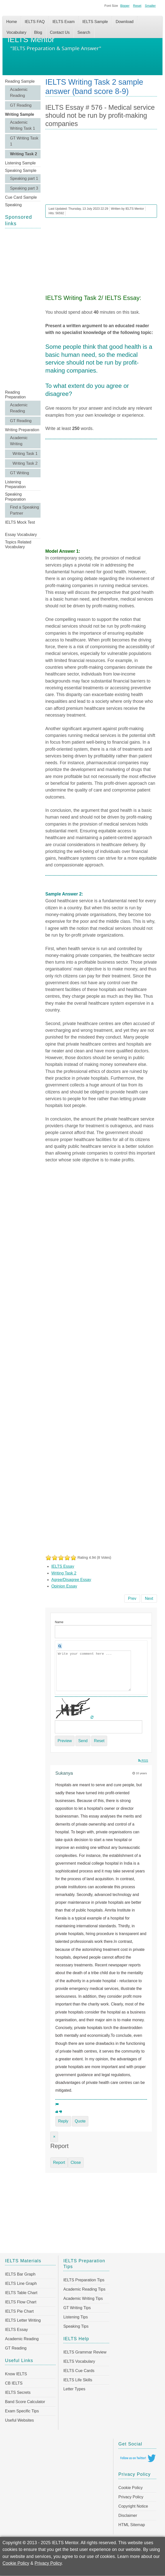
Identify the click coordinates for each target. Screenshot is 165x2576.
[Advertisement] (23, 308)
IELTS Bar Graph (20, 2274)
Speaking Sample (20, 170)
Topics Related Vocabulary (18, 544)
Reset (137, 6)
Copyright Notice (133, 2506)
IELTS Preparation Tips (83, 2280)
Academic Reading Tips (84, 2289)
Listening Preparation (15, 484)
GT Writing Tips (77, 2308)
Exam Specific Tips (22, 2411)
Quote (80, 2121)
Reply (63, 2121)
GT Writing (19, 473)
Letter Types (74, 2389)
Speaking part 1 (24, 178)
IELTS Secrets (18, 2392)
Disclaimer (127, 2515)
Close (76, 2162)
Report (59, 2162)
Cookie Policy (130, 2488)
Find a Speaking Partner (24, 510)
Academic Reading (19, 92)
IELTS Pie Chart (19, 2311)
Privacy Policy (130, 2497)
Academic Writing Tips (83, 2298)
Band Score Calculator (25, 2402)
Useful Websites (19, 2420)
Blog (38, 32)
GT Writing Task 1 (24, 141)
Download (124, 22)
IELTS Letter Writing (23, 2320)
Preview (65, 1741)
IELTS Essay (62, 1566)
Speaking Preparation (15, 496)
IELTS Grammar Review (84, 2352)
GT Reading (21, 105)
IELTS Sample (95, 22)
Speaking (13, 205)
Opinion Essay (64, 1586)
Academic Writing (19, 441)
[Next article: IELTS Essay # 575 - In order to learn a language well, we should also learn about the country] (149, 1599)
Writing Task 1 (25, 454)
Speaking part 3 (24, 188)
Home (11, 22)
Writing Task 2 (23, 154)
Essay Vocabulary (21, 534)
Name (59, 1622)
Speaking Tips (76, 2326)
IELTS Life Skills (77, 2380)
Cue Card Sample (21, 197)
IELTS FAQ (35, 22)
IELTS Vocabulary (79, 2361)
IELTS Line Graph (21, 2283)
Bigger (124, 6)
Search (83, 32)
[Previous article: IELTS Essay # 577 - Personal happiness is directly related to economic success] (132, 1599)
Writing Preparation (22, 430)
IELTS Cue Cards (78, 2371)
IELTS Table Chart (21, 2293)
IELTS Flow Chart (20, 2302)
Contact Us (60, 32)
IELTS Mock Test (20, 522)
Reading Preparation (15, 394)
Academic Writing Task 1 (22, 125)
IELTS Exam (63, 22)
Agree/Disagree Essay (71, 1580)
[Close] (54, 2137)
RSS (143, 1760)
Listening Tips (75, 2317)
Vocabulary (16, 32)
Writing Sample (19, 114)
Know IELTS (16, 2374)
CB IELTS (14, 2383)
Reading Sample (20, 81)
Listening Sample (20, 163)
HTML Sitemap (131, 2525)
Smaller (150, 6)
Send (82, 1741)
